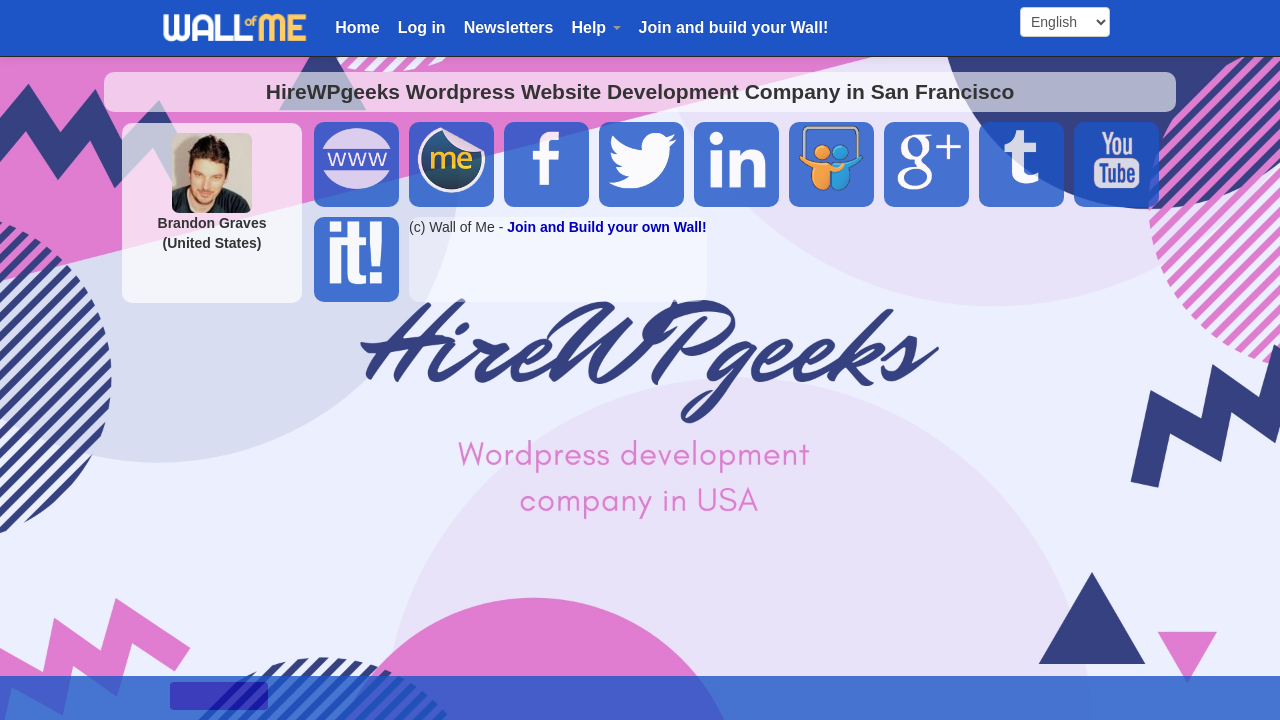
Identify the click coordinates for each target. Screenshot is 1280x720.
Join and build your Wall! (734, 27)
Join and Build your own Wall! (606, 227)
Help (595, 27)
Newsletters (509, 27)
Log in (422, 27)
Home (357, 27)
